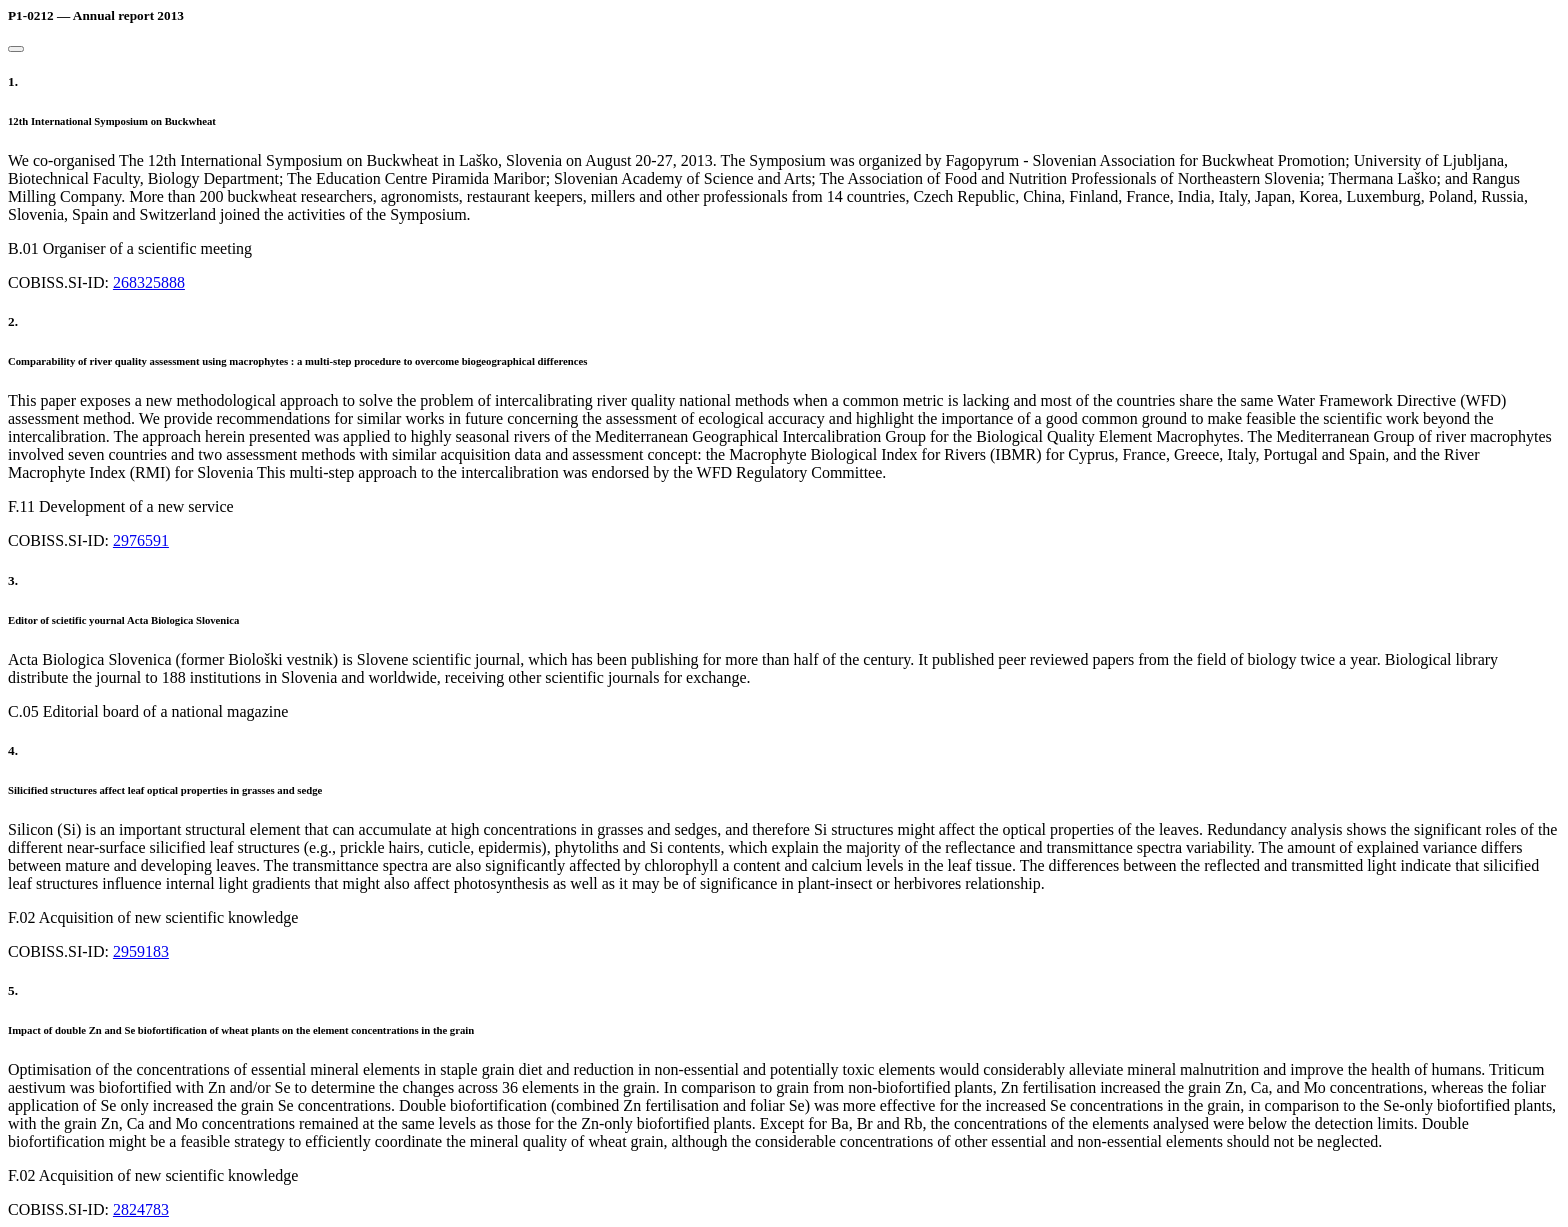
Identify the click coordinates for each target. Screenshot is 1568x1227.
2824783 (141, 1209)
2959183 (141, 951)
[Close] (16, 49)
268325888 (149, 282)
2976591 (141, 540)
